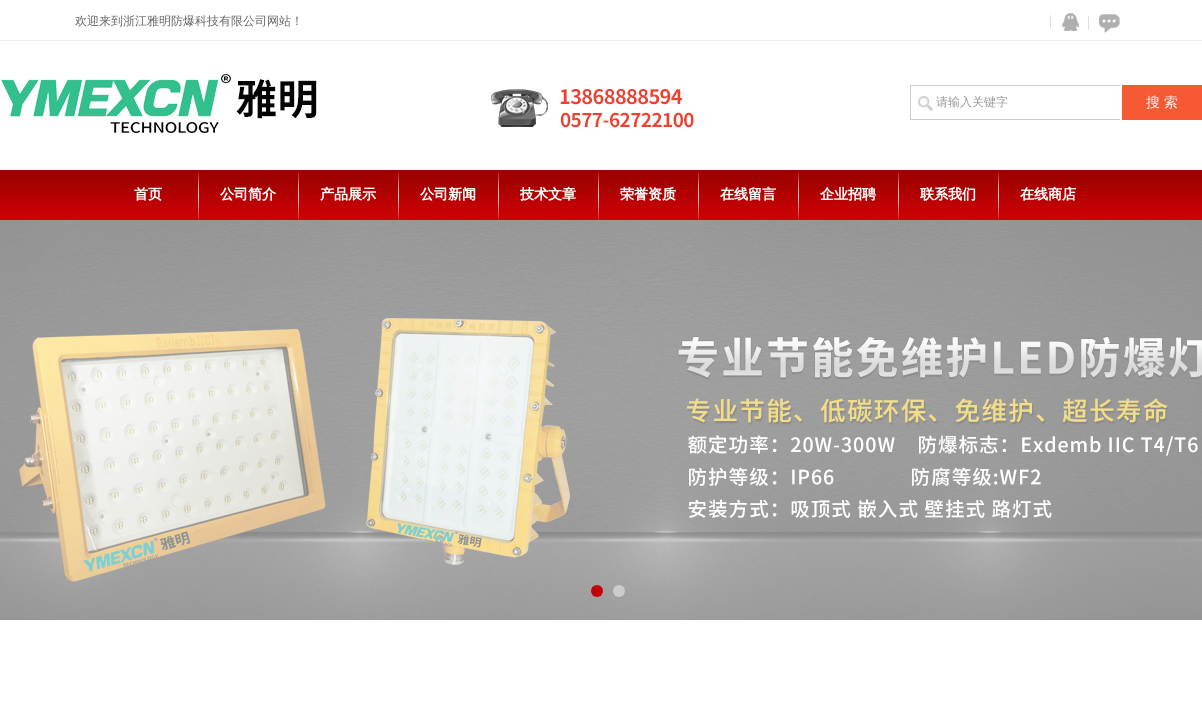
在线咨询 (1106, 22)
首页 (148, 194)
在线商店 (1048, 194)
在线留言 (748, 194)
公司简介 (248, 194)
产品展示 (348, 194)
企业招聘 (848, 194)
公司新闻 (448, 194)
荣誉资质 (648, 194)
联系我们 (948, 194)
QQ (1066, 22)
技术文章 (548, 194)
